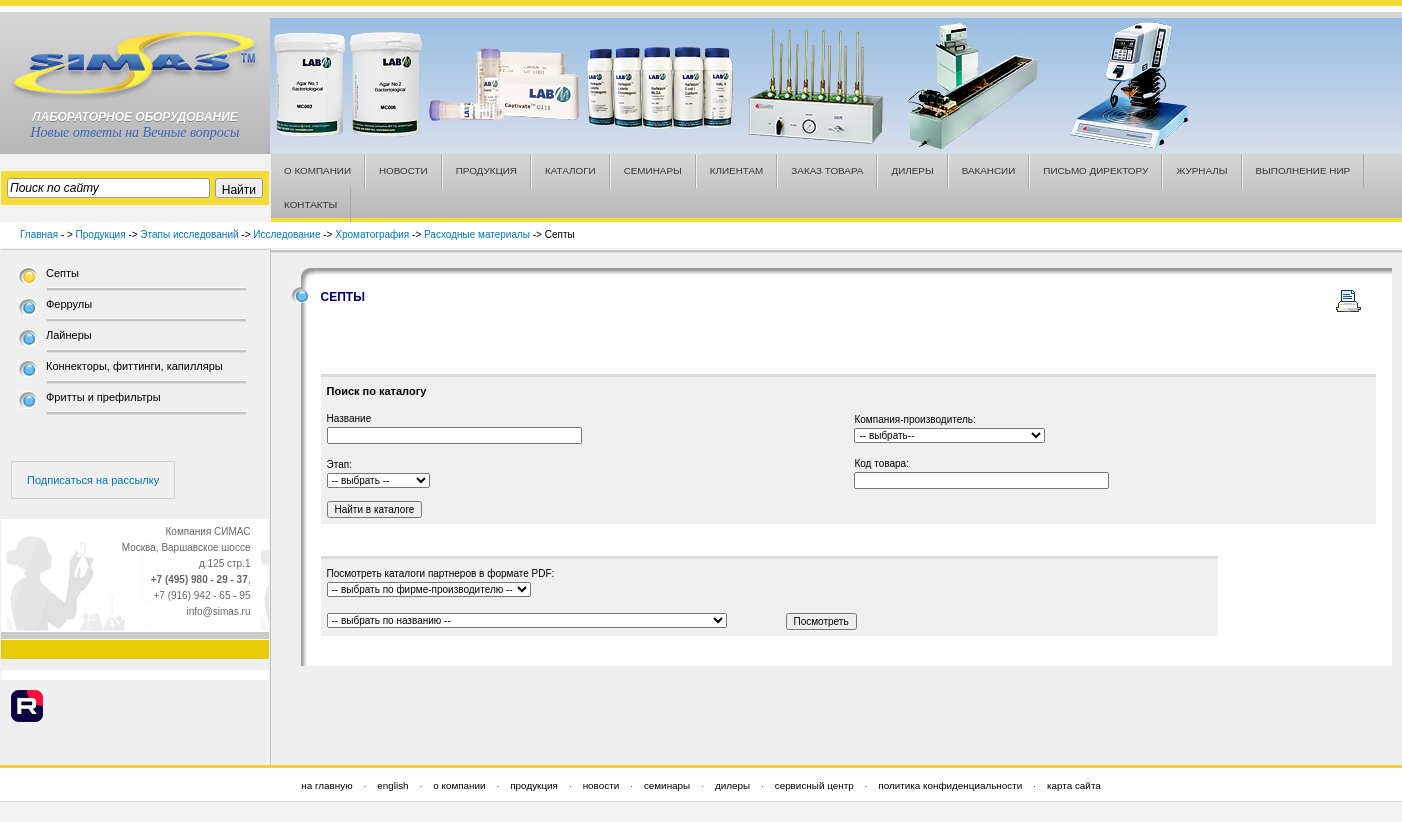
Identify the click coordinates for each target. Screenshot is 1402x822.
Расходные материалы (477, 234)
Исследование (286, 234)
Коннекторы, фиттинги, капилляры (134, 366)
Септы (62, 273)
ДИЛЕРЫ (912, 170)
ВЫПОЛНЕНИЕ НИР (1303, 170)
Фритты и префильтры (103, 397)
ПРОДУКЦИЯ (486, 170)
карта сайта (1074, 785)
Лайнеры (69, 335)
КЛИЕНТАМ (737, 170)
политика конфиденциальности (950, 785)
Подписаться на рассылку (93, 480)
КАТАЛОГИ (570, 170)
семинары (667, 785)
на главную (326, 785)
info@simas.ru (218, 611)
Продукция (101, 234)
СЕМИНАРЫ (653, 170)
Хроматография (372, 234)
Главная (39, 234)
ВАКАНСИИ (989, 170)
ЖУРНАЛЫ (1201, 170)
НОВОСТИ (403, 170)
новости (601, 785)
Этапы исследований (189, 234)
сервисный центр (814, 785)
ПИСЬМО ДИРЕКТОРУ (1095, 170)
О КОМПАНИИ (317, 170)
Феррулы (69, 304)
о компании (459, 785)
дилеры (732, 785)
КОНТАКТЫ (310, 204)
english (392, 785)
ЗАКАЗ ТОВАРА (827, 170)
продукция (534, 785)
